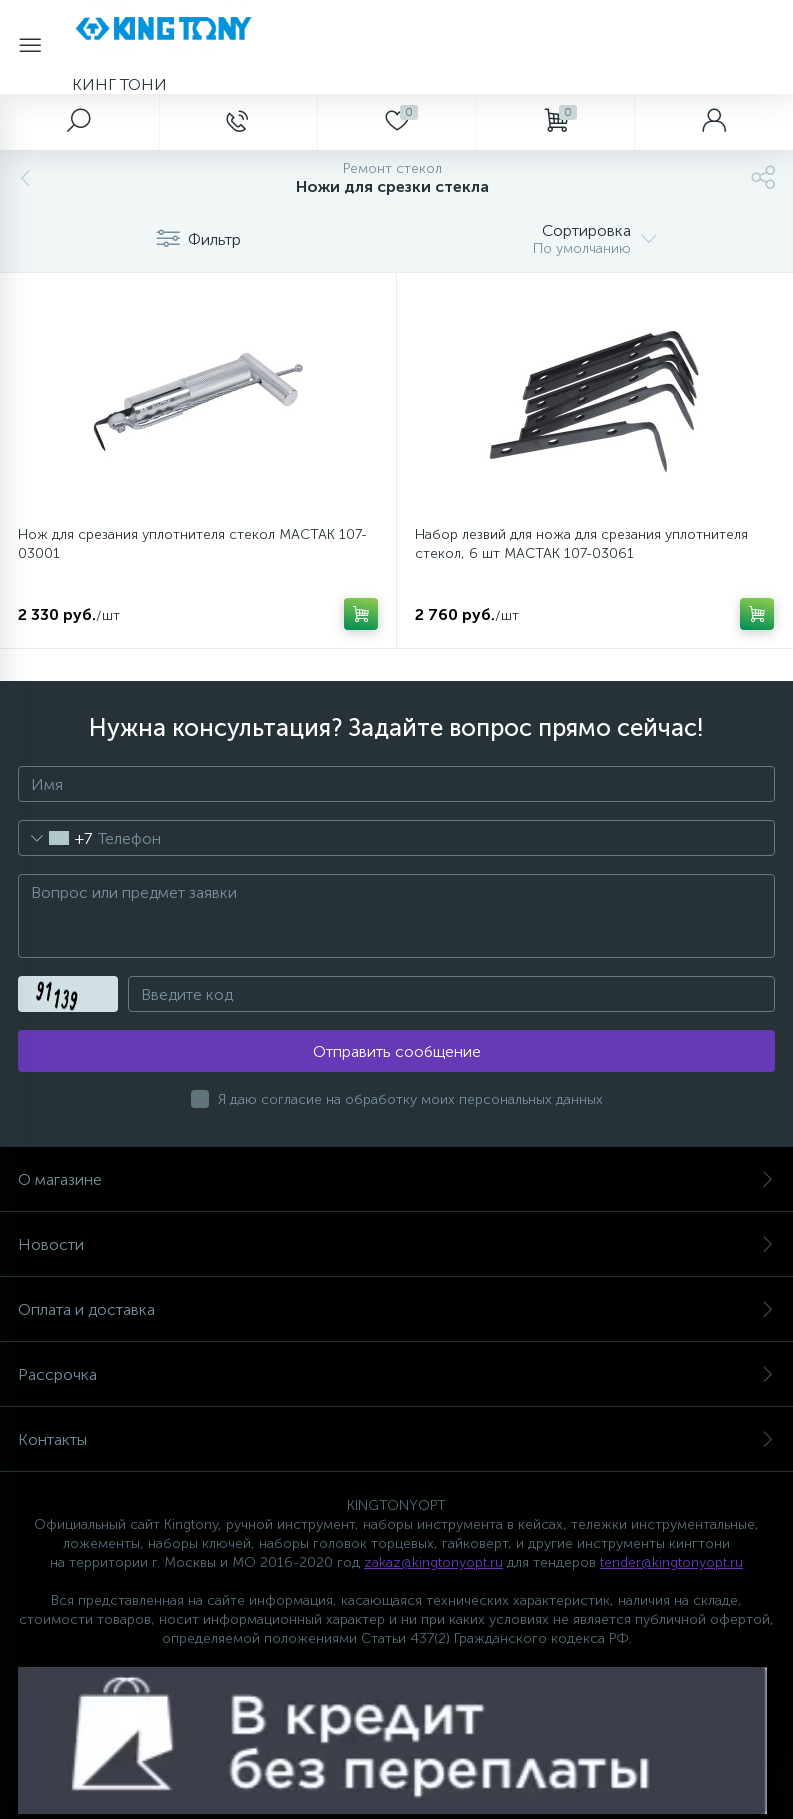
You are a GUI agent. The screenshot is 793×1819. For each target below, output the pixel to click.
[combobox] (55, 838)
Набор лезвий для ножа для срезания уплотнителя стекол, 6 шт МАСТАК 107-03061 (581, 544)
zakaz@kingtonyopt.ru (433, 1562)
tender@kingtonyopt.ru (671, 1562)
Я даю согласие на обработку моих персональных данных (410, 1099)
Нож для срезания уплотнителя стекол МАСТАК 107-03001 (192, 544)
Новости (396, 1244)
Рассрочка (396, 1374)
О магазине (396, 1179)
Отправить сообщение (397, 1051)
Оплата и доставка (396, 1309)
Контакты (396, 1439)
